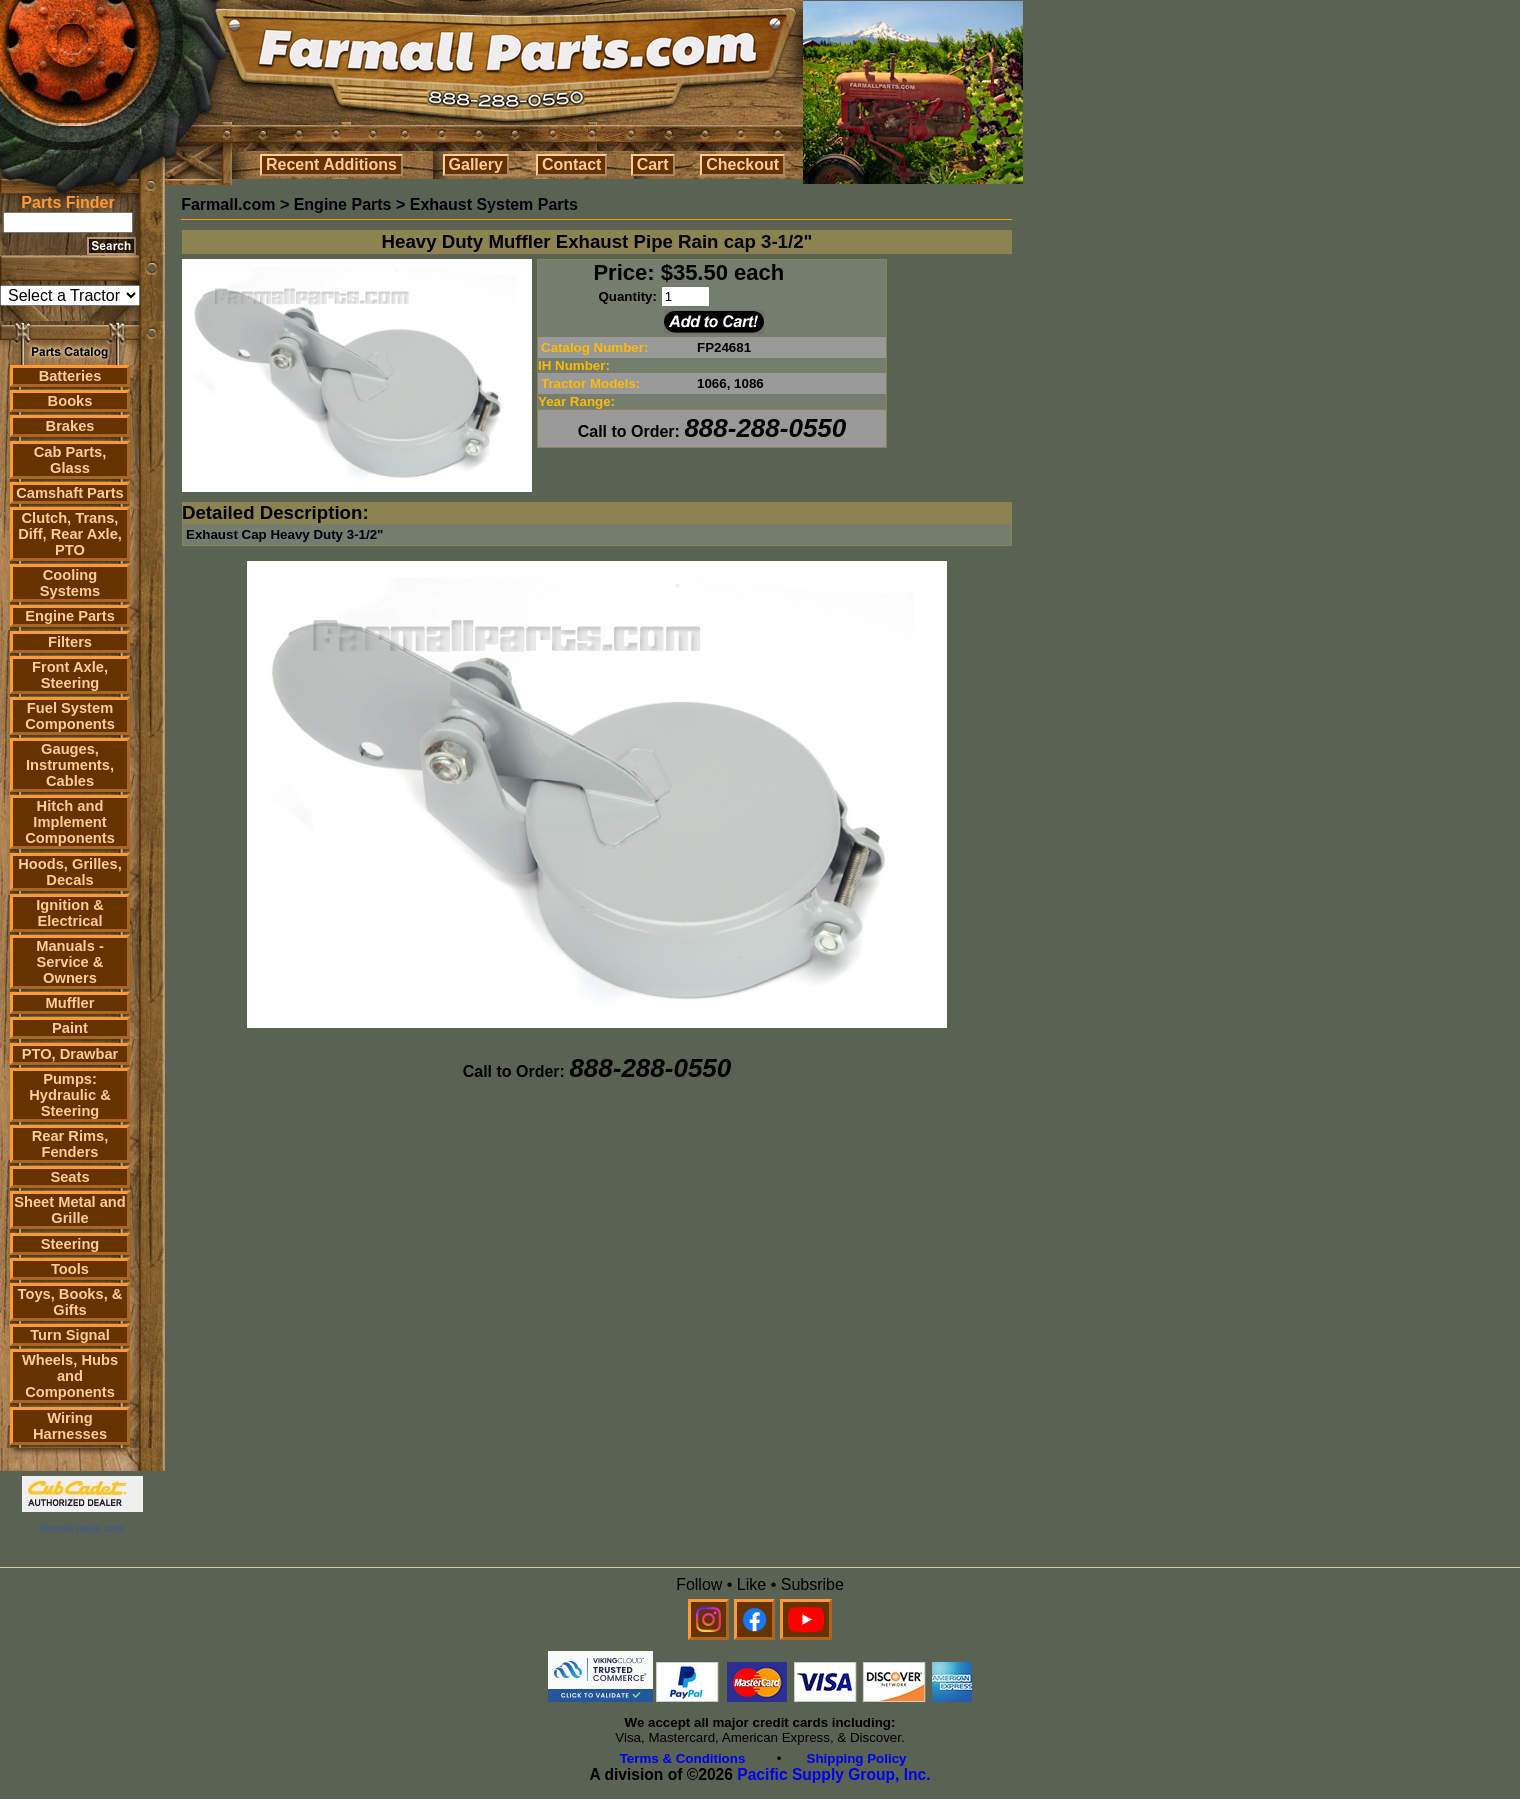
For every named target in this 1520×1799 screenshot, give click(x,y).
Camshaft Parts (70, 493)
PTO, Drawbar (70, 1054)
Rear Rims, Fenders (70, 1144)
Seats (69, 1177)
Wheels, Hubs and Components (70, 1376)
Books (70, 401)
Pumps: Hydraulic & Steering (69, 1095)
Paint (70, 1028)
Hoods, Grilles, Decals (69, 872)
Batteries (70, 376)
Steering (70, 1244)
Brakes (70, 426)
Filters (70, 642)
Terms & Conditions (683, 1758)
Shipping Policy (857, 1758)
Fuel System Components (70, 716)
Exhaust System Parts (494, 204)
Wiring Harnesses (70, 1426)
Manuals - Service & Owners (70, 962)
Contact (572, 164)
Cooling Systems (70, 583)
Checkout (742, 164)
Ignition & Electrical (70, 913)
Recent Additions (331, 164)
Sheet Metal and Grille (70, 1210)
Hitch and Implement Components (70, 822)
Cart (653, 164)
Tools (70, 1269)
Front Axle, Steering (70, 675)
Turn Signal (70, 1335)
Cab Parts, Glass (70, 460)
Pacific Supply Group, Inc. (833, 1774)
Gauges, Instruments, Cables (70, 765)
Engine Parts (70, 616)
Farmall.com (228, 204)
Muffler (70, 1003)
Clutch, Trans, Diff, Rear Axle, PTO (70, 534)
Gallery (476, 164)
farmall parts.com (82, 1528)
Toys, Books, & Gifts (70, 1302)
